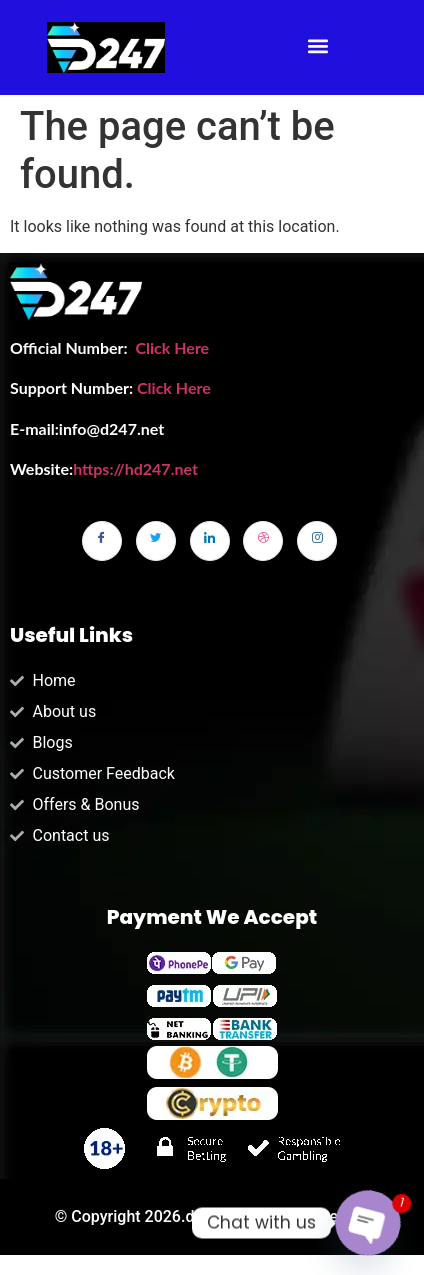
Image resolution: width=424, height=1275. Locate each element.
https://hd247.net (135, 468)
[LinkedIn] (210, 541)
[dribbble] (263, 541)
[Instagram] (317, 541)
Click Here (172, 347)
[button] (318, 46)
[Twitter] (156, 541)
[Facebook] (102, 541)
